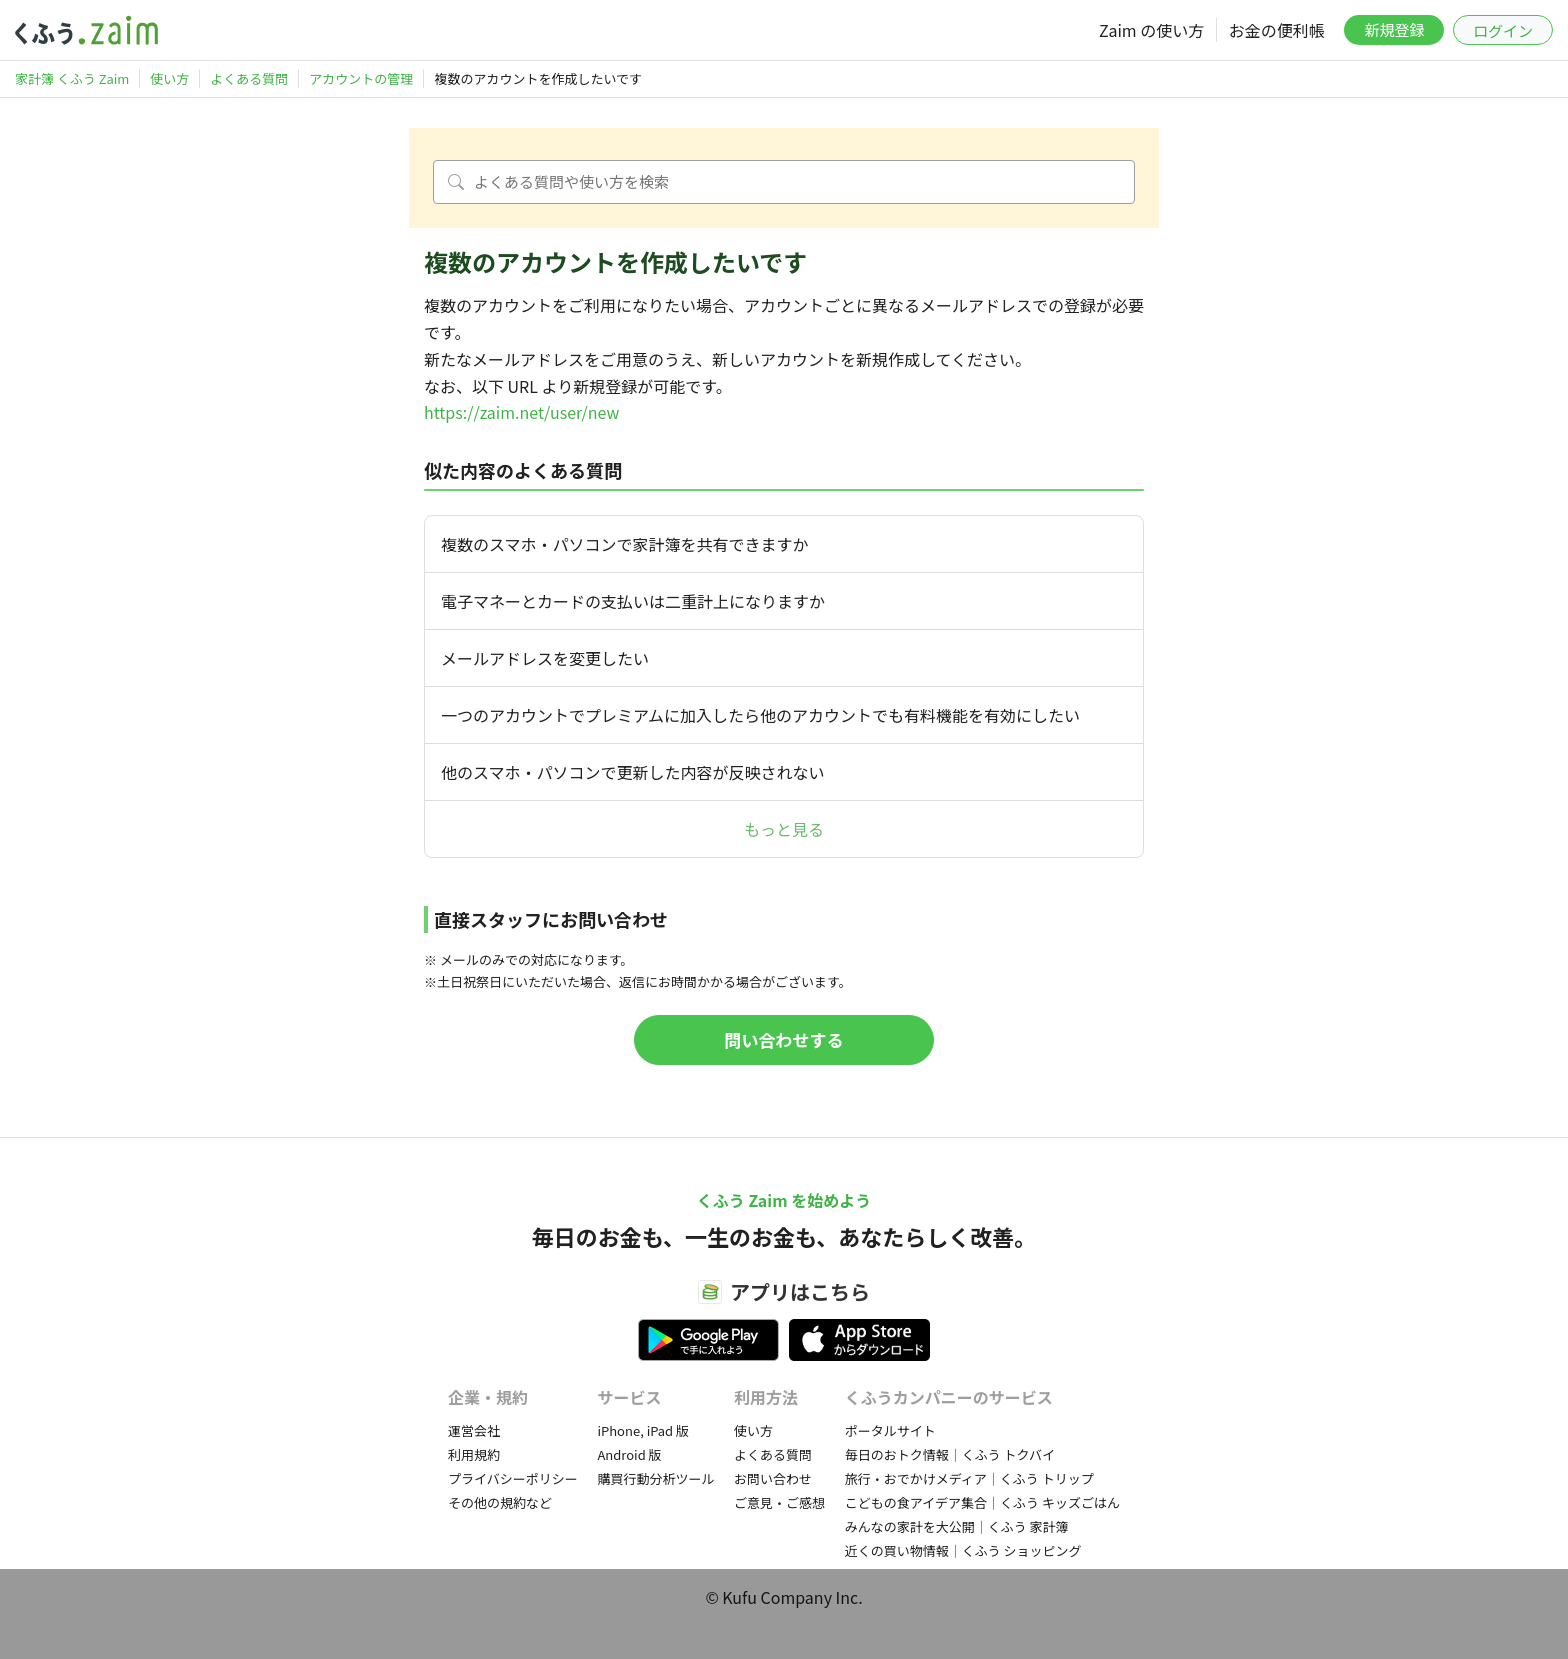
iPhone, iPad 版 (643, 1430)
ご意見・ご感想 (779, 1502)
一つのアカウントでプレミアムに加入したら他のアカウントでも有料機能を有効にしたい (760, 715)
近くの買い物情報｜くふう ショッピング (963, 1550)
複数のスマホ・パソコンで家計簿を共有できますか (625, 544)
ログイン (1503, 30)
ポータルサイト (890, 1430)
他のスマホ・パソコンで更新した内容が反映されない (633, 772)
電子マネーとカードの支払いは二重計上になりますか (633, 601)
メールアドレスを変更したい (545, 658)
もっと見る (784, 829)
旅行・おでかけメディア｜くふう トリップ (969, 1478)
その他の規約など (500, 1502)
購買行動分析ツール (655, 1478)
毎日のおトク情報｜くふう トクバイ (950, 1454)
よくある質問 (773, 1454)
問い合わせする (784, 1039)
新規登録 (1394, 29)
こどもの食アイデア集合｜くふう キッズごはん (982, 1502)
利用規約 (474, 1454)
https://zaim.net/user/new (521, 412)
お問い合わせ (773, 1478)
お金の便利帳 (1277, 30)
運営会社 (474, 1430)
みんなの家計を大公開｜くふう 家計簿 (957, 1526)
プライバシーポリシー (513, 1478)
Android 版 (629, 1454)
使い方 (753, 1430)
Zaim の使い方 (1151, 30)
